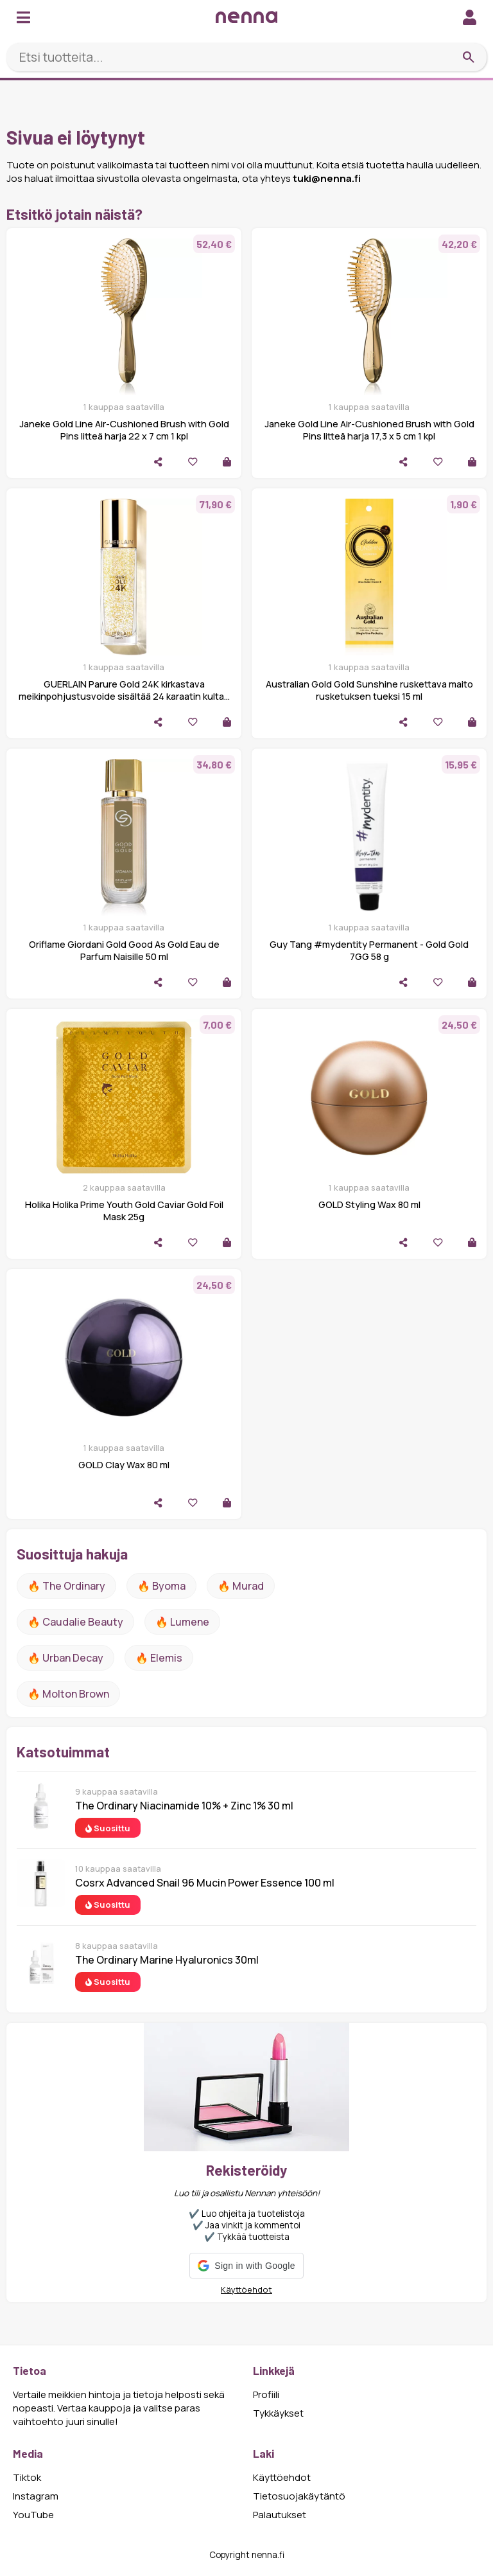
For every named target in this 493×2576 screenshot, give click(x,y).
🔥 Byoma (161, 1586)
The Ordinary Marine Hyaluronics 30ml (167, 1960)
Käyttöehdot (246, 2289)
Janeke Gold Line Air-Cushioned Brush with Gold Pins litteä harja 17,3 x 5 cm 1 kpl (369, 430)
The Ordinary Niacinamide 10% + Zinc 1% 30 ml (184, 1806)
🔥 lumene (182, 1622)
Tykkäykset (278, 2413)
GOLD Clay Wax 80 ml (123, 1465)
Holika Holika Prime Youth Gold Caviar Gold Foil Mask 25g (124, 1210)
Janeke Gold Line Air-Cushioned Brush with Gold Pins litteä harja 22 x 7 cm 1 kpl (124, 430)
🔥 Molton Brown (68, 1694)
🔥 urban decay (65, 1658)
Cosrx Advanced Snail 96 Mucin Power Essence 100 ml (204, 1883)
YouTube (33, 2514)
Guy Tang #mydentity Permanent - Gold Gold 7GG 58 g (369, 950)
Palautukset (279, 2514)
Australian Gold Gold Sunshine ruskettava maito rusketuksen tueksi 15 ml (369, 690)
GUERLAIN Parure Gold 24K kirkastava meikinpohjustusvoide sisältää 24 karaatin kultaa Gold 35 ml (124, 696)
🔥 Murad (241, 1586)
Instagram (35, 2496)
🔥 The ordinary (66, 1586)
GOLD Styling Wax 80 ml (369, 1204)
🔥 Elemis (158, 1658)
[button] (246, 2265)
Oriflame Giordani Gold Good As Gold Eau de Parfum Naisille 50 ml (124, 950)
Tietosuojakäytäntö (299, 2496)
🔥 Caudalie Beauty (75, 1622)
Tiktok (27, 2477)
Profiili (266, 2394)
